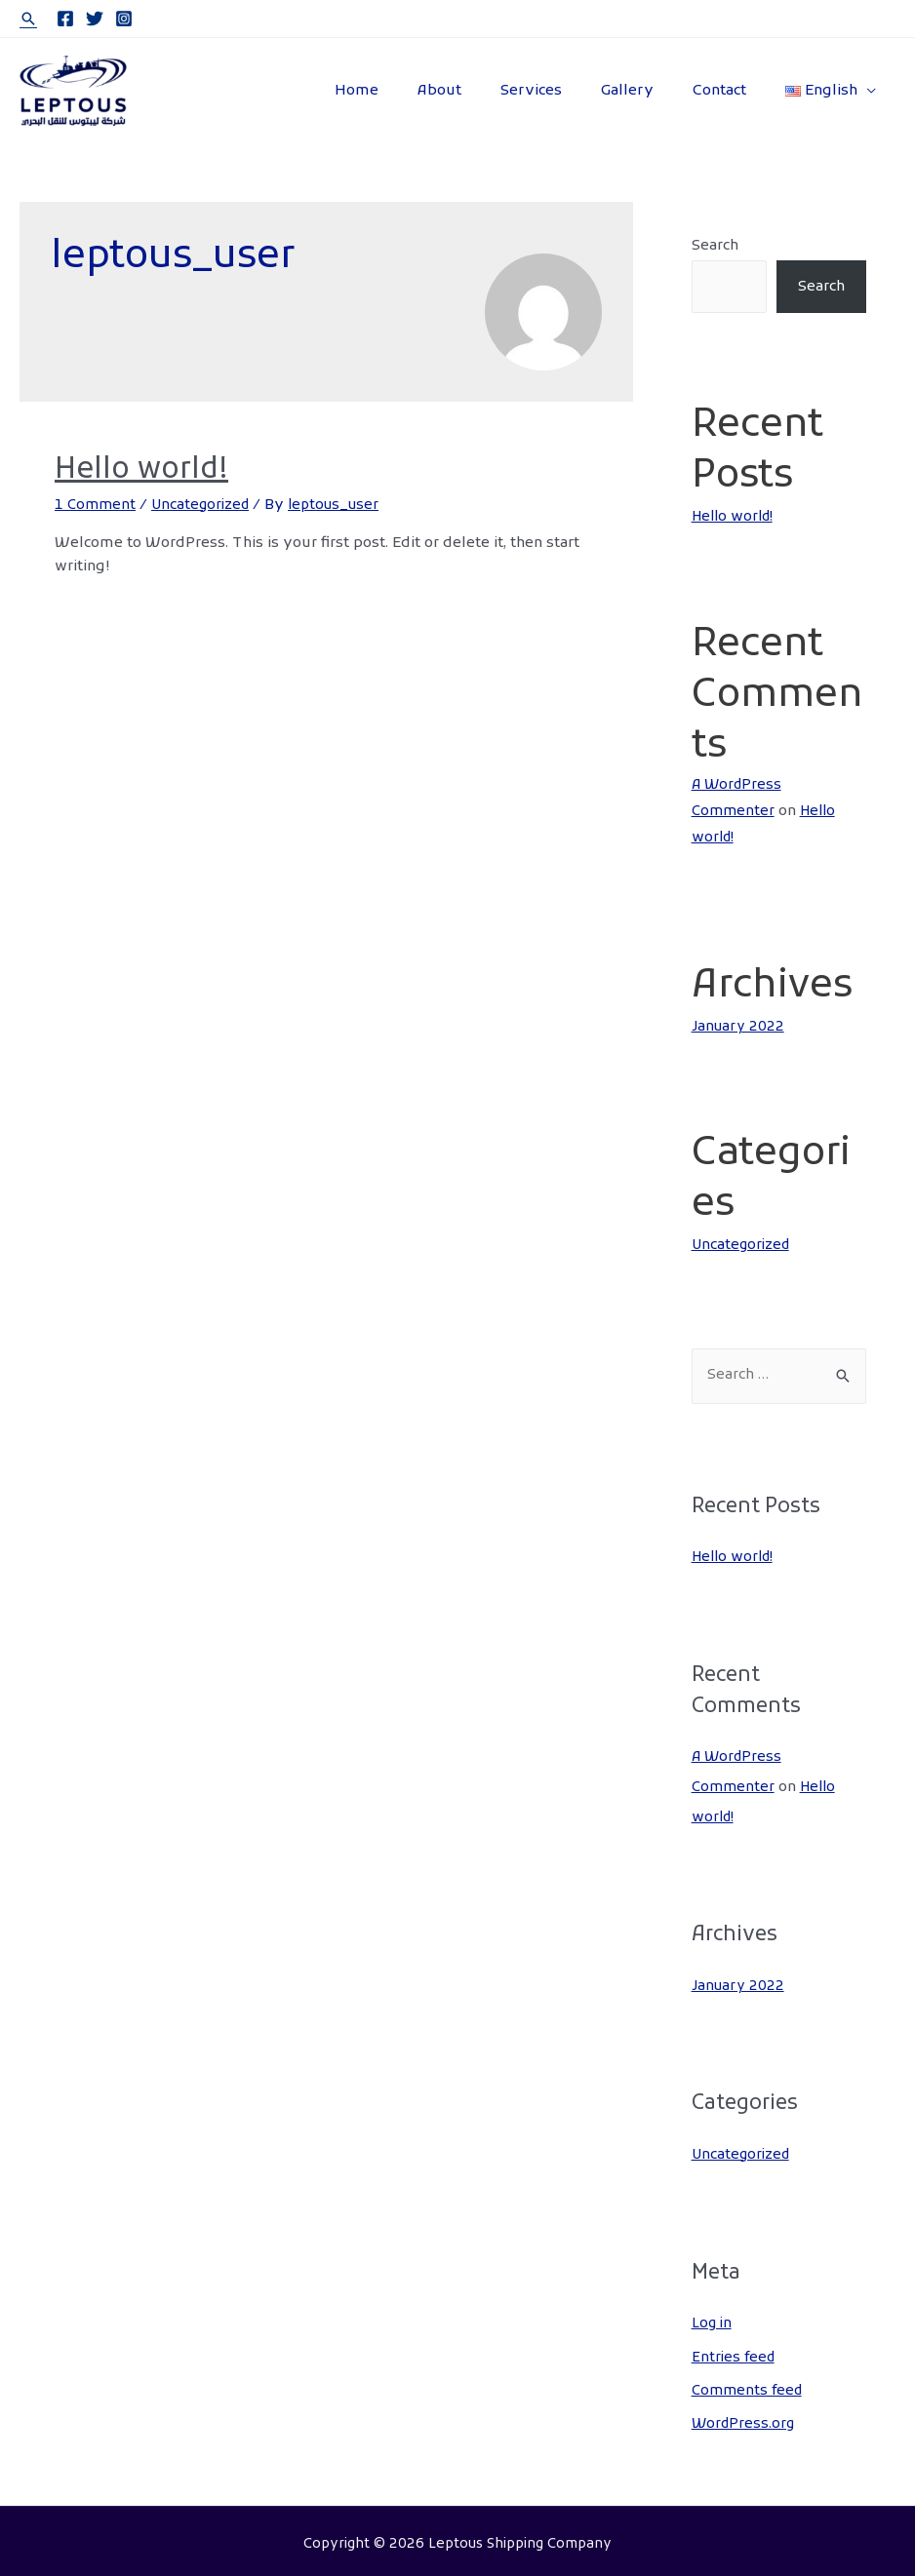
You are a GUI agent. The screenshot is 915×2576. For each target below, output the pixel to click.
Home (410, 90)
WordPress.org (745, 2417)
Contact (734, 90)
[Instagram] (124, 18)
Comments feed (749, 2384)
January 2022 (739, 1025)
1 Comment (97, 505)
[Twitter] (94, 18)
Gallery (651, 90)
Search (715, 245)
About (483, 90)
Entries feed (734, 2351)
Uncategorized (206, 505)
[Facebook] (65, 18)
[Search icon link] (28, 18)
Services (565, 90)
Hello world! (141, 470)
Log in (713, 2318)
